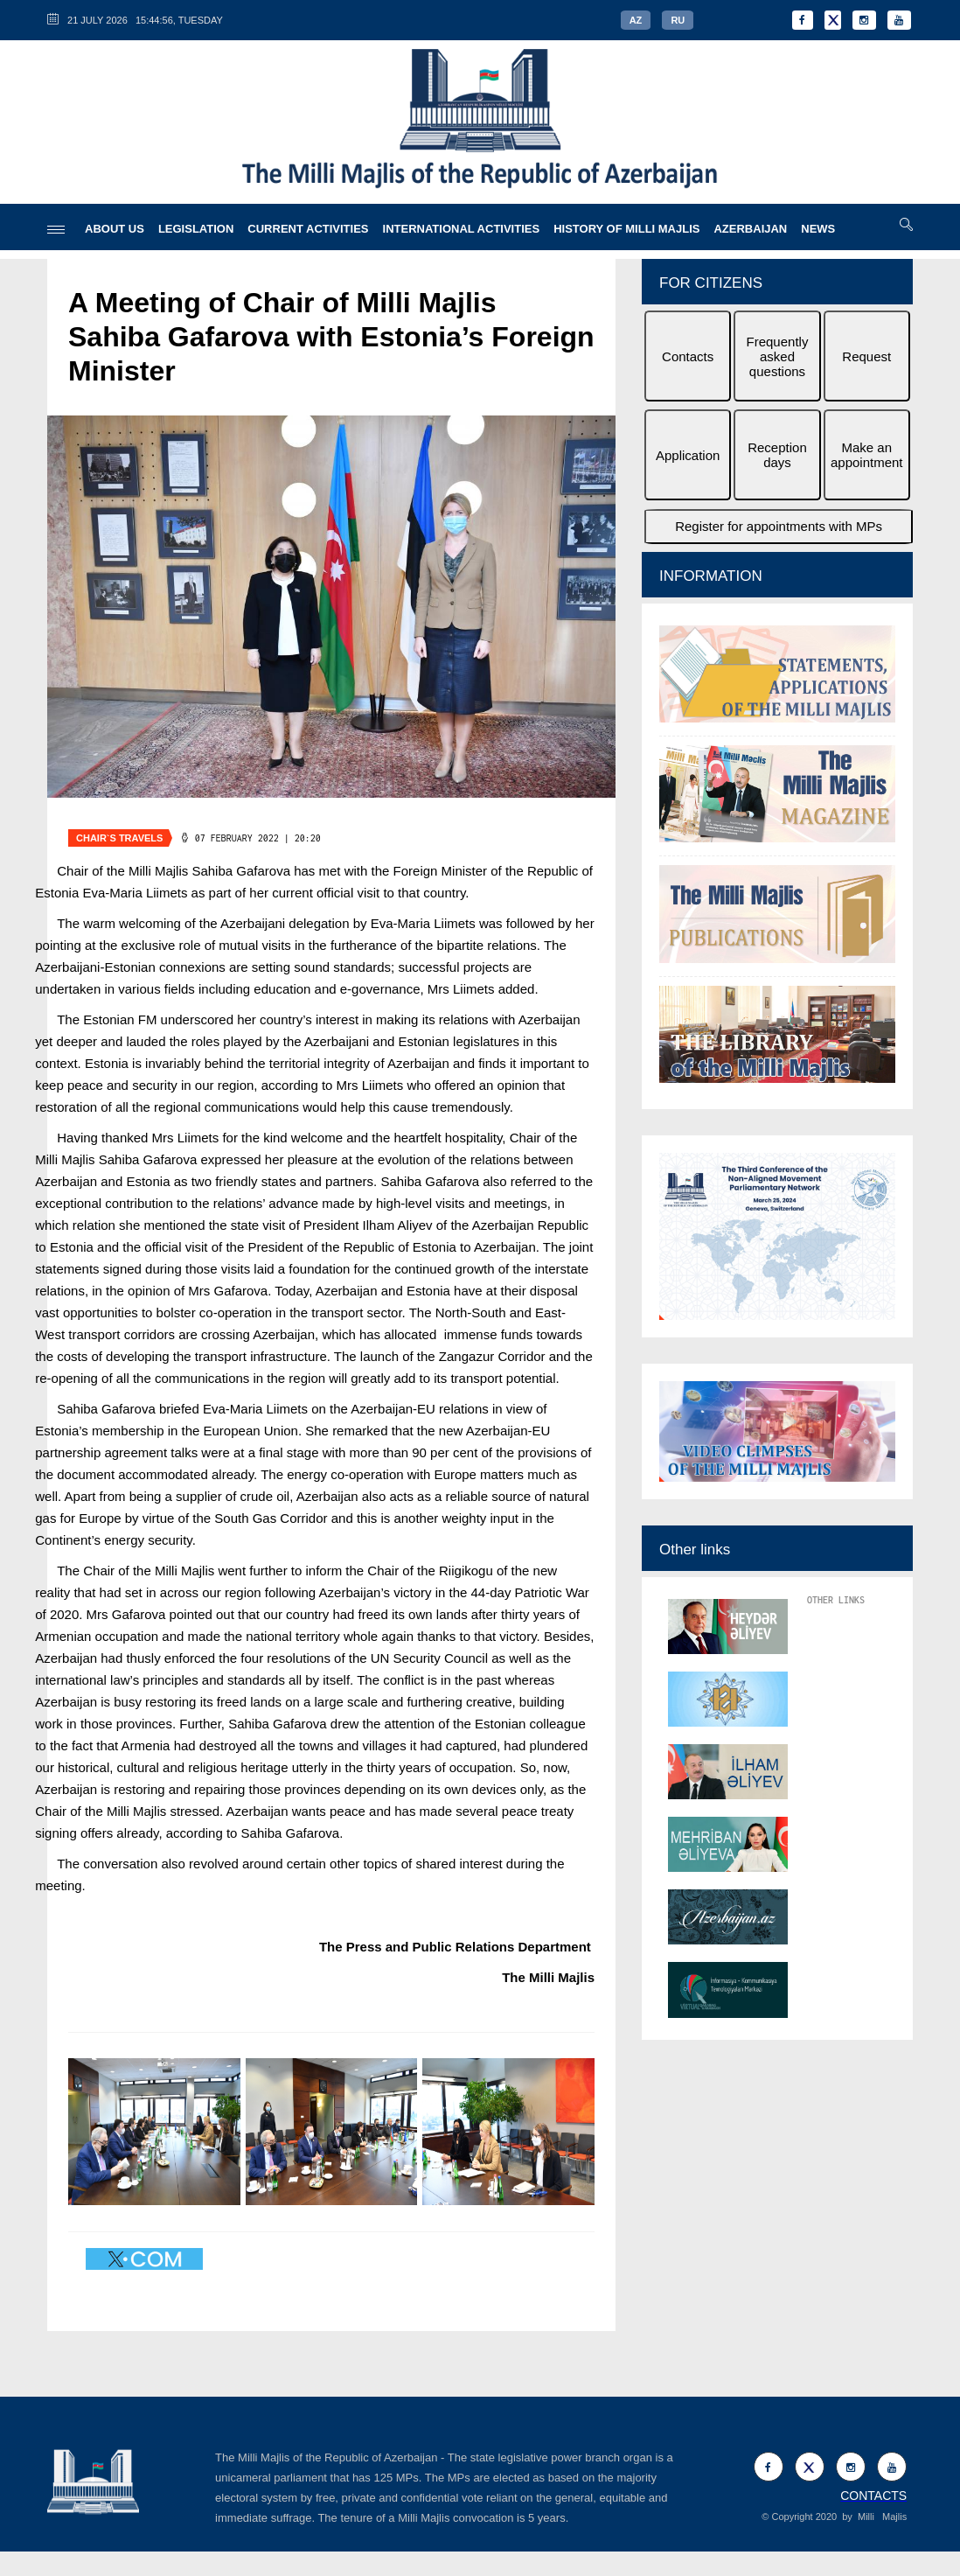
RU (678, 20)
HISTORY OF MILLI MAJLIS (626, 228)
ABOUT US (114, 228)
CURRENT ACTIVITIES (307, 228)
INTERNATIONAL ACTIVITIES (461, 228)
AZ (636, 20)
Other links (694, 1549)
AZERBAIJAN (750, 228)
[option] (777, 856)
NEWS (818, 228)
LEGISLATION (195, 228)
